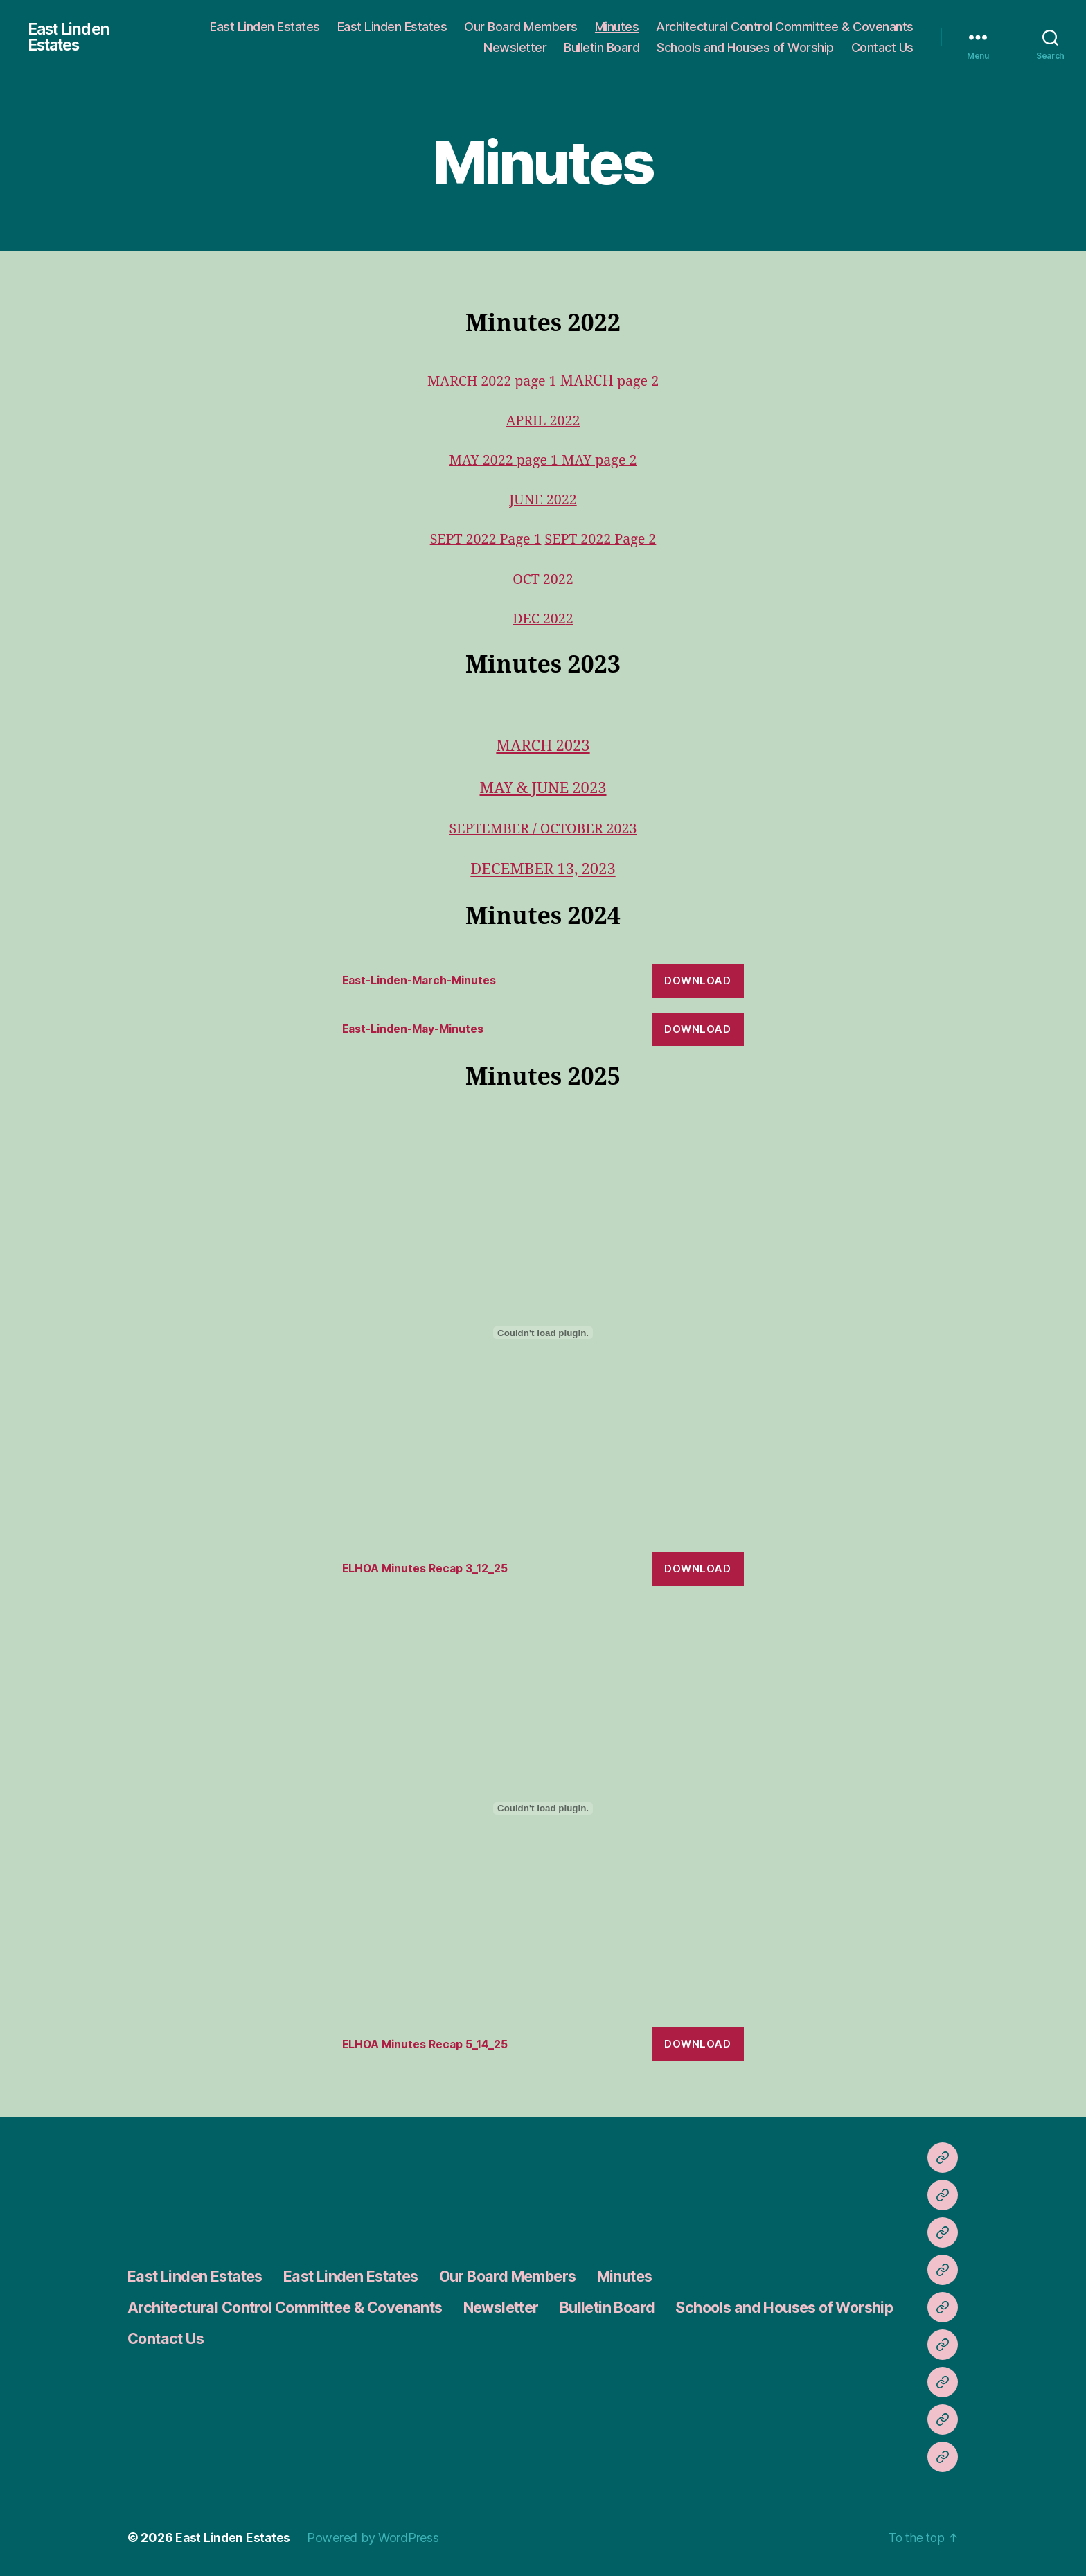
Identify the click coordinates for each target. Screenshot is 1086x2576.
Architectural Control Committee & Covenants (785, 26)
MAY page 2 (602, 460)
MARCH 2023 (542, 746)
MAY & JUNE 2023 (543, 787)
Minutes (617, 26)
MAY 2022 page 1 (502, 460)
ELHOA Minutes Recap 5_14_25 (432, 2043)
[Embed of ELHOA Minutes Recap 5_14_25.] (543, 1808)
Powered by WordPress (375, 2537)
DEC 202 (538, 619)
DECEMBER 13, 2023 (542, 868)
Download (697, 979)
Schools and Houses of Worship (745, 47)
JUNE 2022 (543, 499)
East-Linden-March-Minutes (426, 980)
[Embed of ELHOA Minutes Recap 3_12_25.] (543, 1332)
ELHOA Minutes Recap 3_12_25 (432, 1568)
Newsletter (514, 47)
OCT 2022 (542, 579)
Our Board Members (521, 26)
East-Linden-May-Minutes (420, 1029)
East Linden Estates (71, 37)
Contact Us (882, 47)
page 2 (642, 381)
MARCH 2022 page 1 (490, 381)
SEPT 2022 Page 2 (604, 539)
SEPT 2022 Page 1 (482, 539)
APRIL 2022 (543, 420)
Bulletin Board (601, 47)
